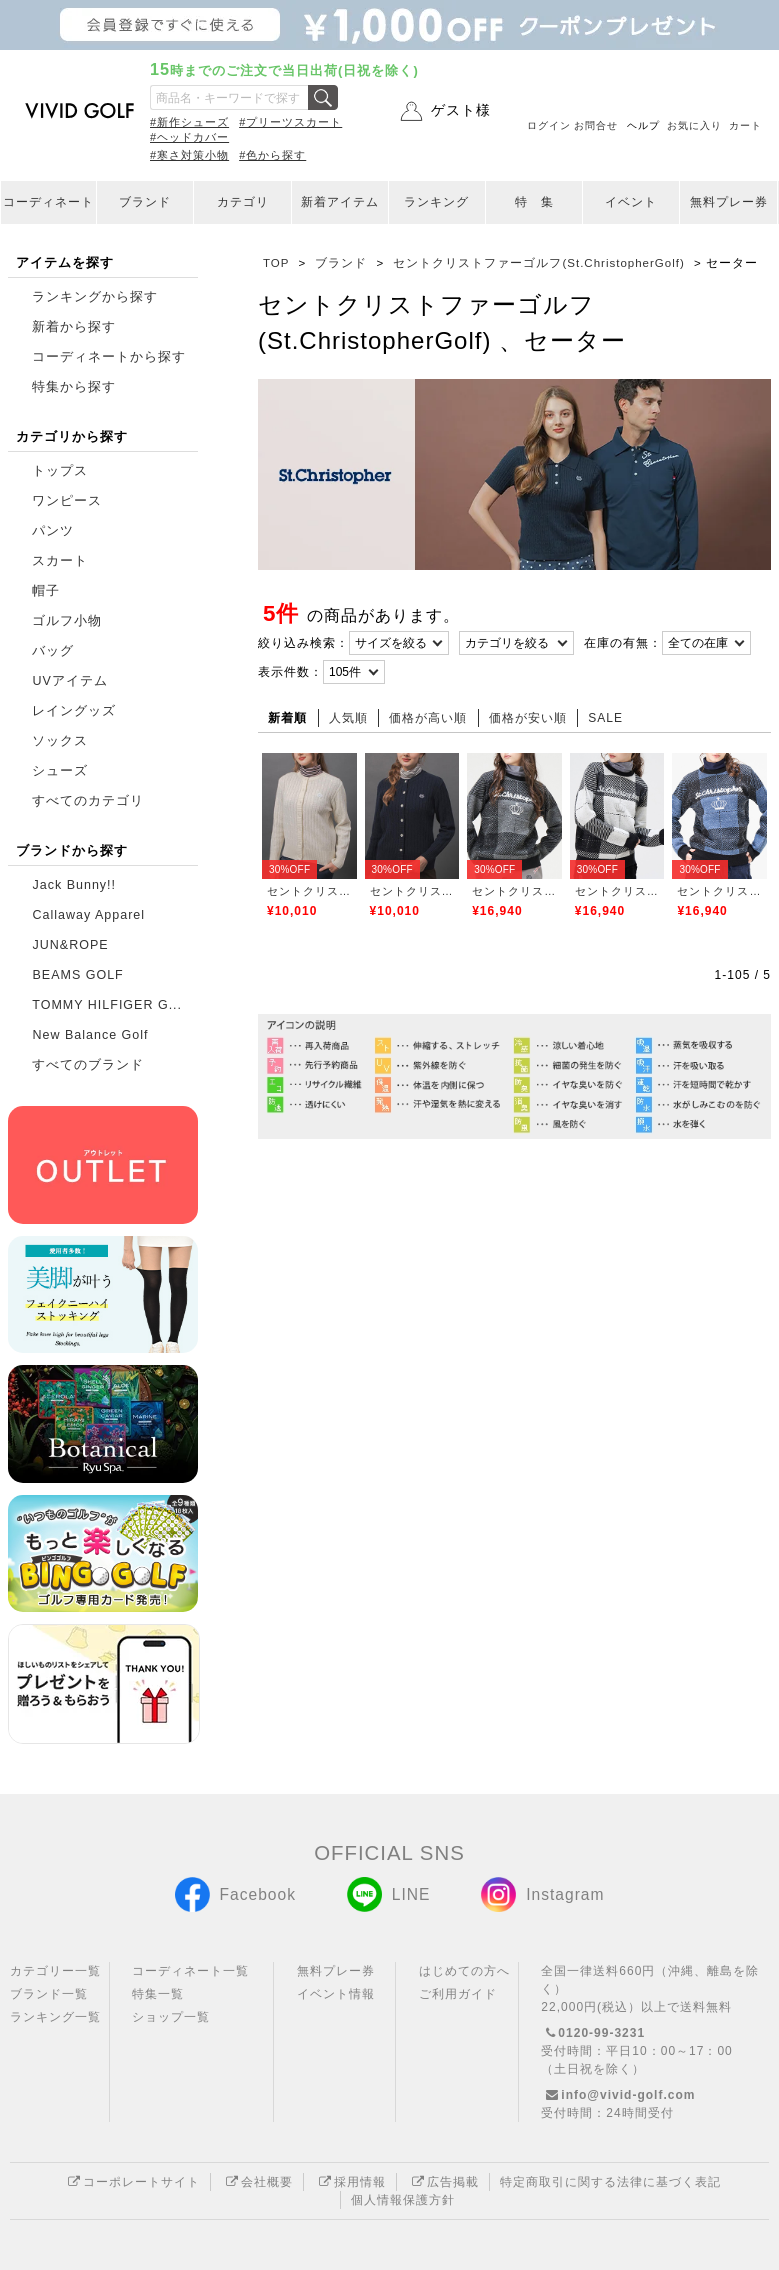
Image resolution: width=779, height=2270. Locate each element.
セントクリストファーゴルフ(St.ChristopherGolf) (309, 891)
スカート (60, 561)
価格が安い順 (528, 718)
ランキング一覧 (55, 2017)
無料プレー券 (729, 202)
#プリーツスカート (290, 122)
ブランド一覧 (49, 1994)
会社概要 (257, 2182)
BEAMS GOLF (77, 975)
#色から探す (272, 155)
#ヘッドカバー (189, 137)
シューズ (60, 771)
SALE (605, 718)
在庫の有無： (623, 643)
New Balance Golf (90, 1035)
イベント (631, 202)
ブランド (145, 202)
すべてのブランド (88, 1065)
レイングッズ (74, 711)
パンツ (53, 531)
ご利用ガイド (458, 1994)
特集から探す (74, 387)
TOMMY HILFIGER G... (107, 1005)
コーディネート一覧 (190, 1971)
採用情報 (350, 2182)
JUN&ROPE (70, 945)
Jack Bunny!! (74, 885)
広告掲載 (443, 2182)
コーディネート (48, 202)
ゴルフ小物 (67, 621)
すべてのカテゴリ (88, 801)
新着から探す (74, 327)
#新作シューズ (189, 122)
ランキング (436, 202)
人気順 (348, 718)
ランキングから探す (95, 297)
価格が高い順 (428, 718)
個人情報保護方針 (403, 2200)
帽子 (46, 591)
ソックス (60, 741)
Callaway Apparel (88, 915)
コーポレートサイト (131, 2182)
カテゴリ (243, 202)
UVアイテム (69, 681)
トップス (60, 471)
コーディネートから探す (109, 357)
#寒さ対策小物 (189, 155)
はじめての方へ (464, 1971)
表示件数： (290, 672)
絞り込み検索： (303, 643)
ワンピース (67, 501)
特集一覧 (158, 1994)
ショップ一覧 (171, 2017)
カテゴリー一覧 (55, 1971)
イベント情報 (336, 1994)
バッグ (53, 651)
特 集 (534, 202)
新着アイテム (340, 202)
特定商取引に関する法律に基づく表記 (610, 2182)
